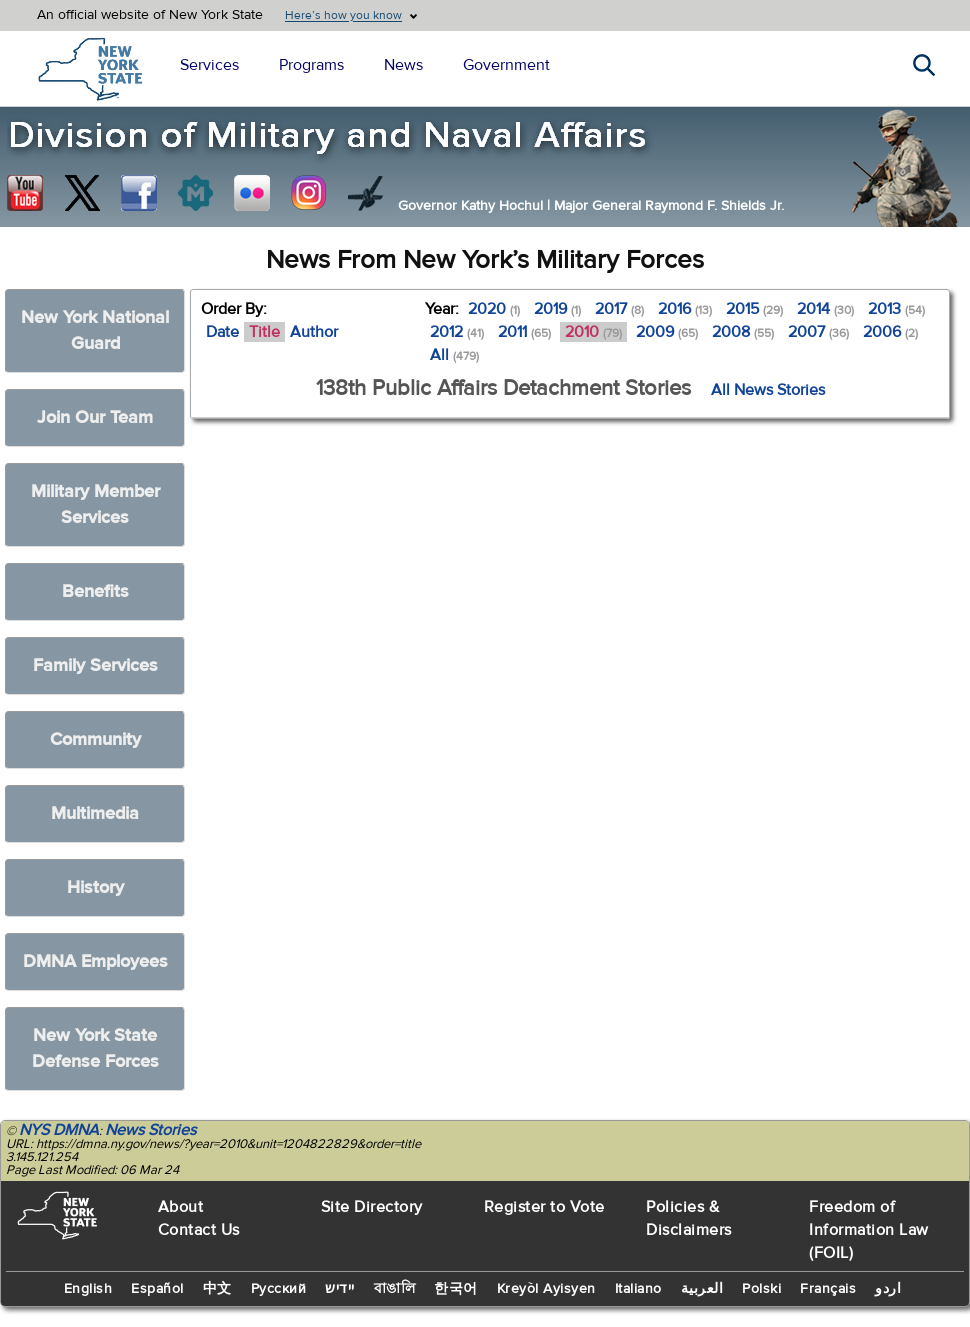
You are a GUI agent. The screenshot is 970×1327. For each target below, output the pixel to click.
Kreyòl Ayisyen (546, 1289)
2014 (825, 309)
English (88, 1289)
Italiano (638, 1289)
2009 (667, 332)
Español (157, 1289)
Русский (279, 1289)
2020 (494, 309)
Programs (311, 65)
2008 (743, 332)
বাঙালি (395, 1289)
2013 (896, 309)
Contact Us (199, 1230)
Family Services (95, 665)
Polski (761, 1289)
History (95, 887)
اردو (888, 1289)
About (181, 1207)
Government (506, 65)
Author (314, 332)
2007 (818, 332)
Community (95, 739)
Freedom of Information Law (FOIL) (869, 1230)
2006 (890, 332)
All (454, 355)
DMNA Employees (95, 961)
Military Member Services (95, 504)
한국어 (456, 1289)
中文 (217, 1289)
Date (222, 332)
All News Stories (768, 390)
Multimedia (95, 813)
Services (209, 65)
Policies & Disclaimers (689, 1218)
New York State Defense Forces (95, 1048)
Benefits (95, 591)
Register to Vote (544, 1207)
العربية (702, 1289)
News (403, 65)
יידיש (340, 1289)
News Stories (150, 1130)
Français (828, 1289)
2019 (557, 309)
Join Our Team (95, 417)
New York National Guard (95, 330)
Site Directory (372, 1207)
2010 (593, 332)
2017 (619, 309)
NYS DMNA (59, 1130)
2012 (457, 332)
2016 (685, 309)
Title (264, 332)
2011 (524, 332)
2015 (754, 309)
